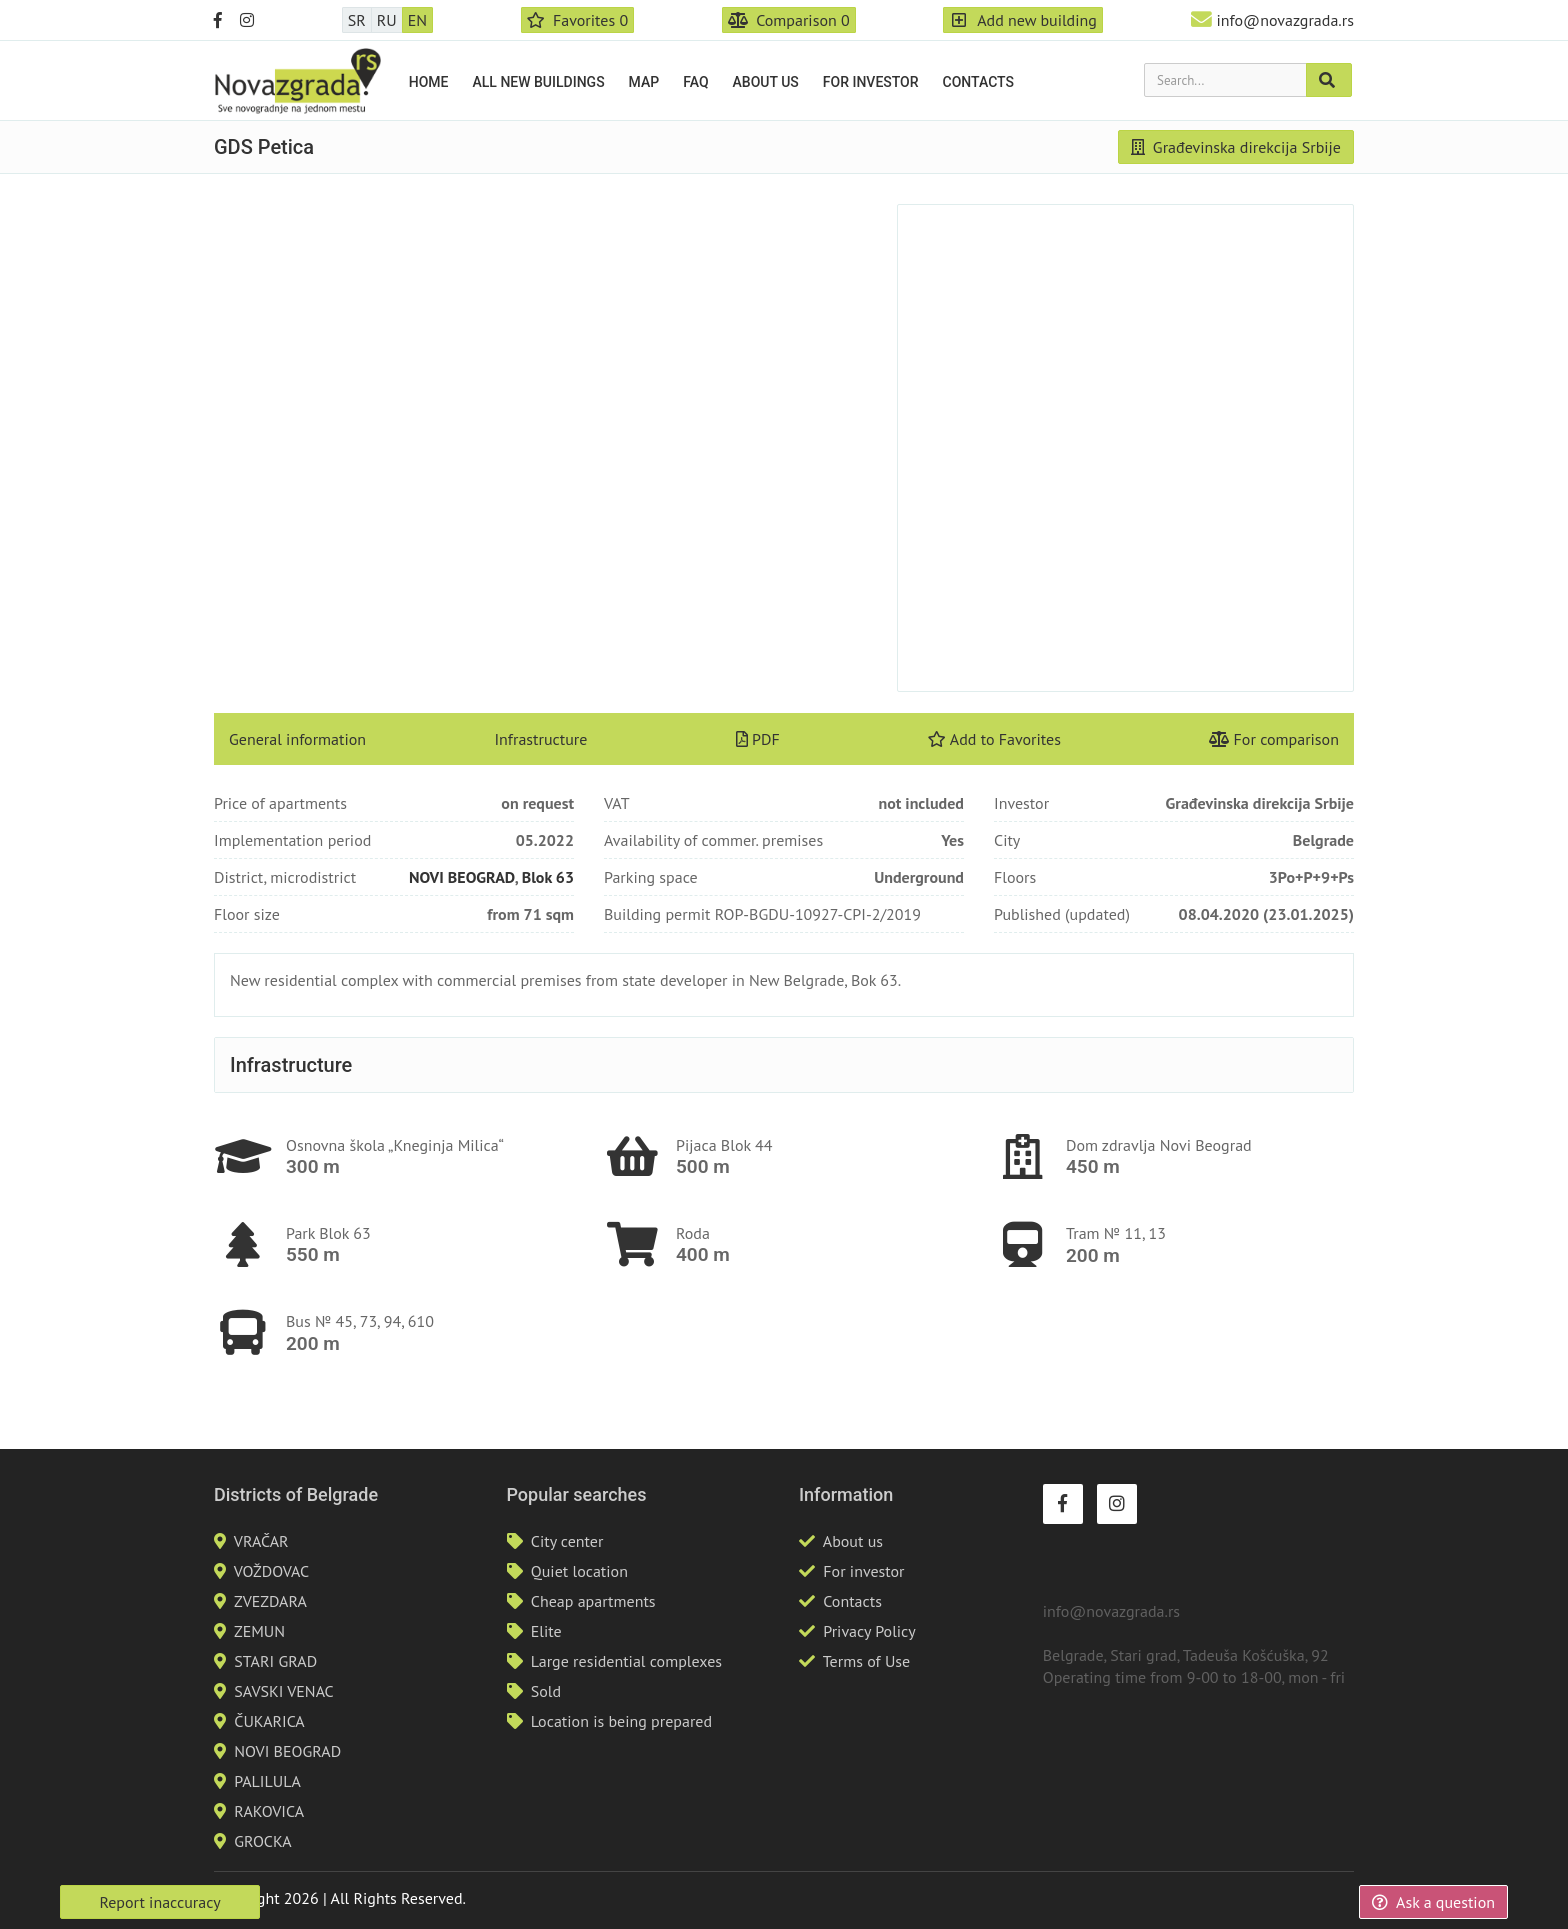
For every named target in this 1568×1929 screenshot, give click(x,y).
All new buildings (539, 82)
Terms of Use (866, 1661)
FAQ (695, 82)
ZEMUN (259, 1631)
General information (297, 739)
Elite (546, 1631)
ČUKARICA (269, 1721)
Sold (546, 1691)
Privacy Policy (869, 1631)
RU (387, 20)
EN (417, 20)
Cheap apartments (593, 1601)
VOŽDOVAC (271, 1571)
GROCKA (262, 1841)
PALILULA (267, 1781)
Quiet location (579, 1571)
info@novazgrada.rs (1285, 20)
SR (357, 20)
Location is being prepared (621, 1721)
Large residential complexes (626, 1661)
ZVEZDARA (270, 1601)
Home (429, 82)
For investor (871, 82)
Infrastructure (540, 739)
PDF (758, 739)
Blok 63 (548, 877)
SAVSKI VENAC (283, 1691)
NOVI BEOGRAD (462, 877)
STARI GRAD (275, 1661)
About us (766, 82)
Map (644, 82)
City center (567, 1541)
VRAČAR (261, 1541)
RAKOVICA (269, 1811)
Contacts (978, 82)
